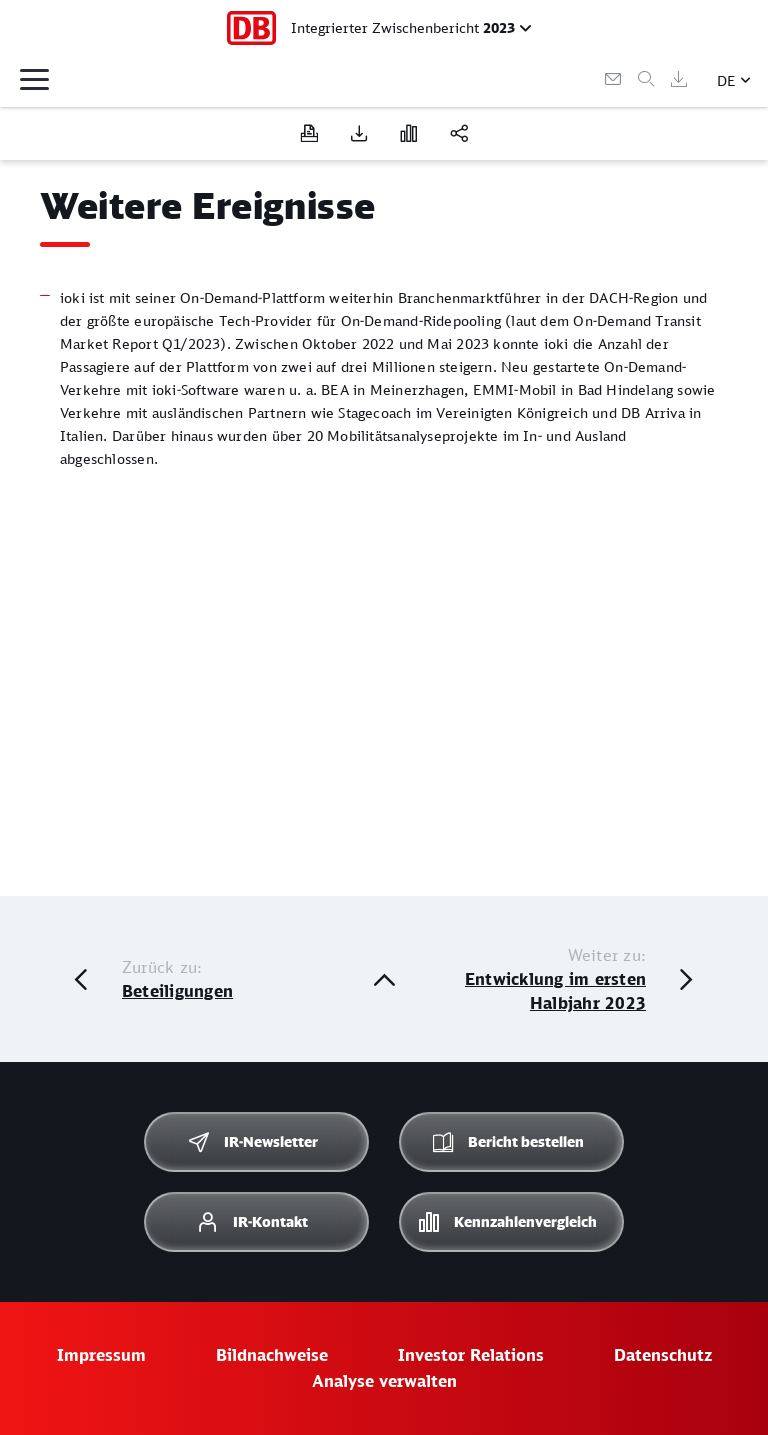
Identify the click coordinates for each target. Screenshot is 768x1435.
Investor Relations (471, 1355)
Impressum (101, 1355)
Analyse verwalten (384, 1381)
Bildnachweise (272, 1355)
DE (726, 80)
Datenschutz (663, 1355)
